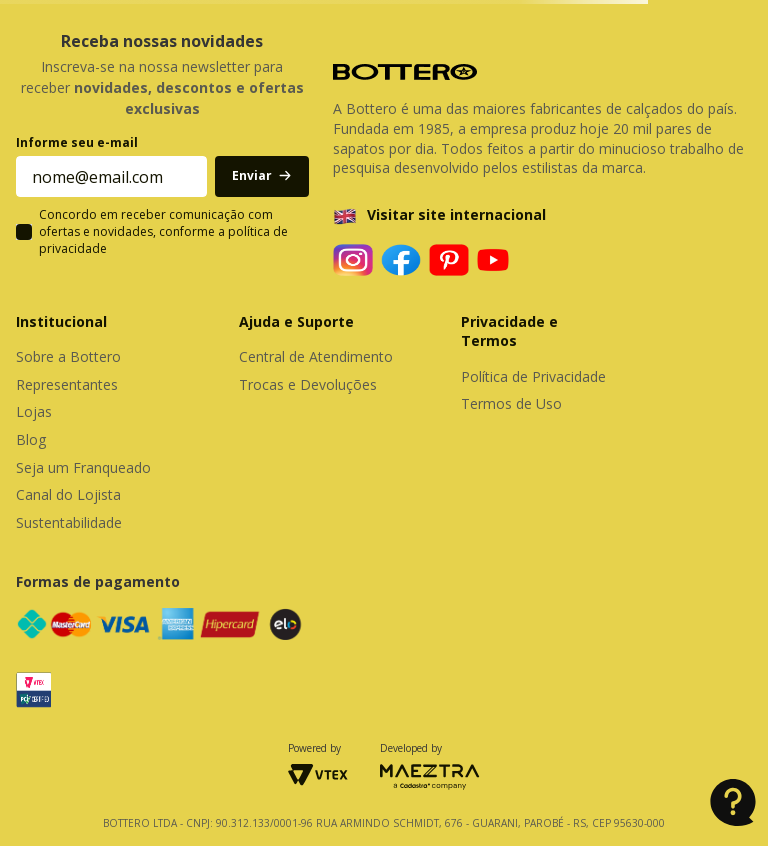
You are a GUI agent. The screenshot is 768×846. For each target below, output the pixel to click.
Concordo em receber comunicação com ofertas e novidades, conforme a (163, 232)
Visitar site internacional (456, 214)
